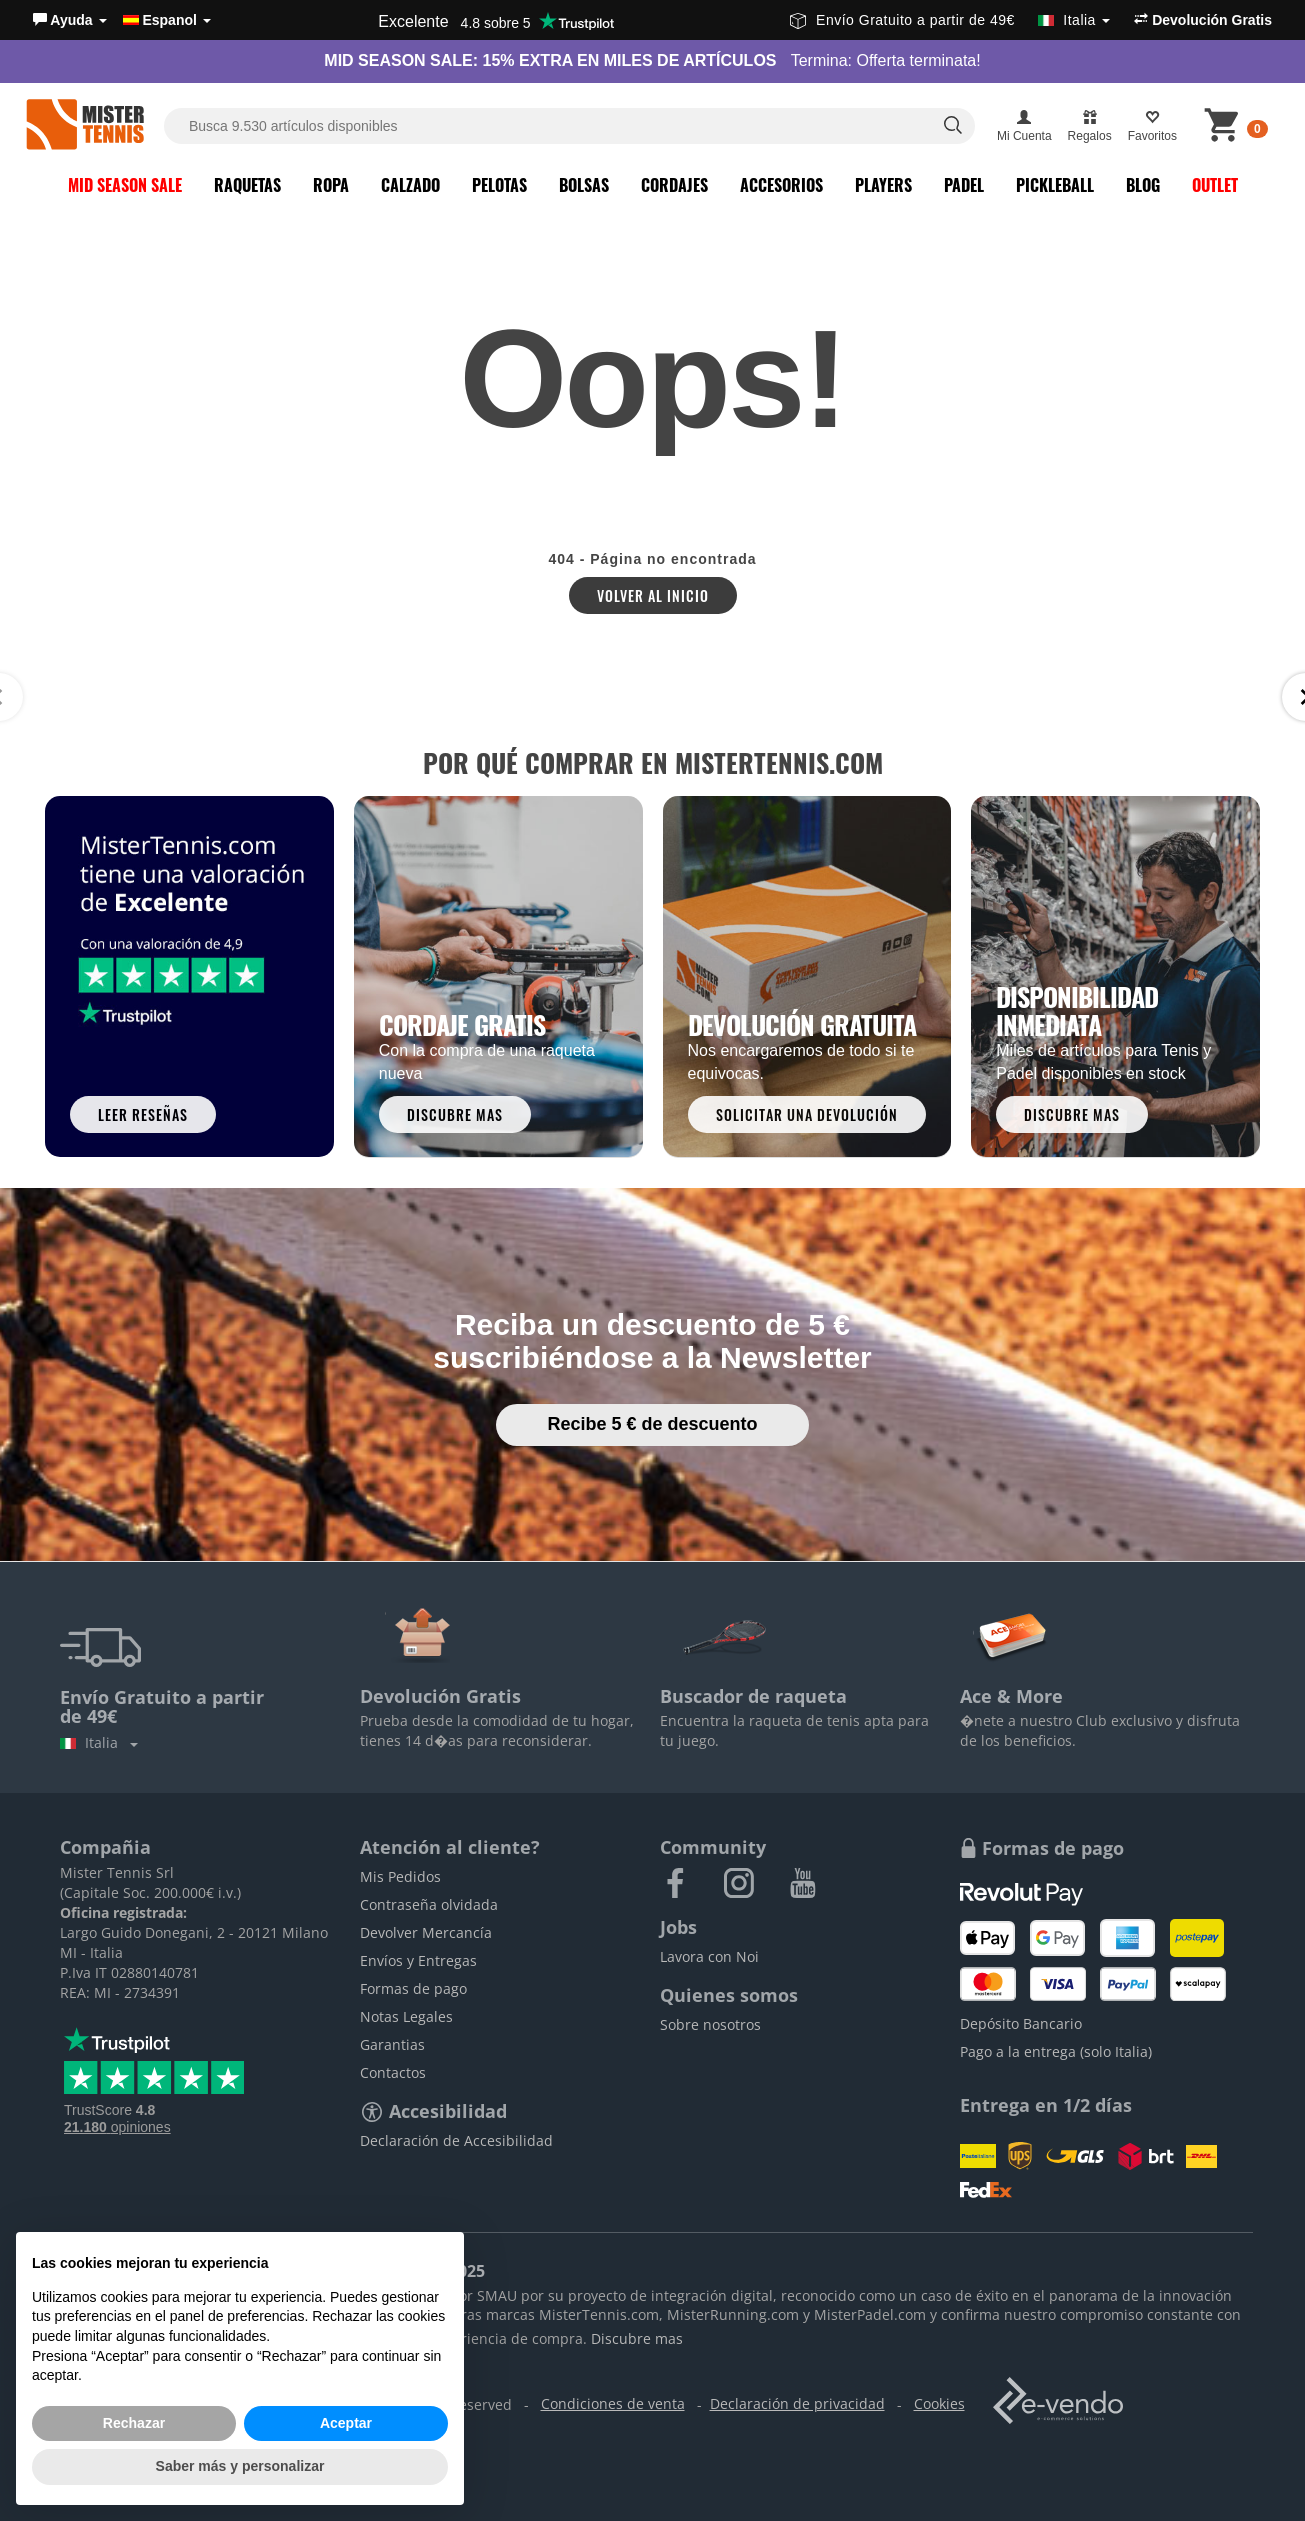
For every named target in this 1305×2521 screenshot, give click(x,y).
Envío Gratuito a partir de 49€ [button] (950, 20)
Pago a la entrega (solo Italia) (1056, 2051)
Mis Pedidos (400, 1876)
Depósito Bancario (1021, 2023)
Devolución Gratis (1203, 20)
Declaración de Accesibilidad (456, 2140)
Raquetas (247, 185)
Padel (964, 185)
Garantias (392, 2044)
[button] (70, 20)
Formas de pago (413, 1988)
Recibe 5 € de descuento (652, 1424)
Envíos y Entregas (418, 1960)
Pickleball (1055, 185)
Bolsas (584, 185)
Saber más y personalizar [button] (240, 2466)
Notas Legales (406, 2016)
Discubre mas (637, 2338)
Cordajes (674, 185)
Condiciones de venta (613, 2403)
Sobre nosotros (710, 2024)
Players (883, 185)
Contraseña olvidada (429, 1904)
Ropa (331, 185)
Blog (1143, 185)
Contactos (393, 2072)
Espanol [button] (167, 20)
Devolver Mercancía (426, 1932)
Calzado (410, 185)
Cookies (939, 2403)
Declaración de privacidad (797, 2403)
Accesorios (781, 185)
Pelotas (499, 185)
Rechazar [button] (134, 2423)
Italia (99, 1742)
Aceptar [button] (346, 2423)
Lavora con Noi (709, 1956)
